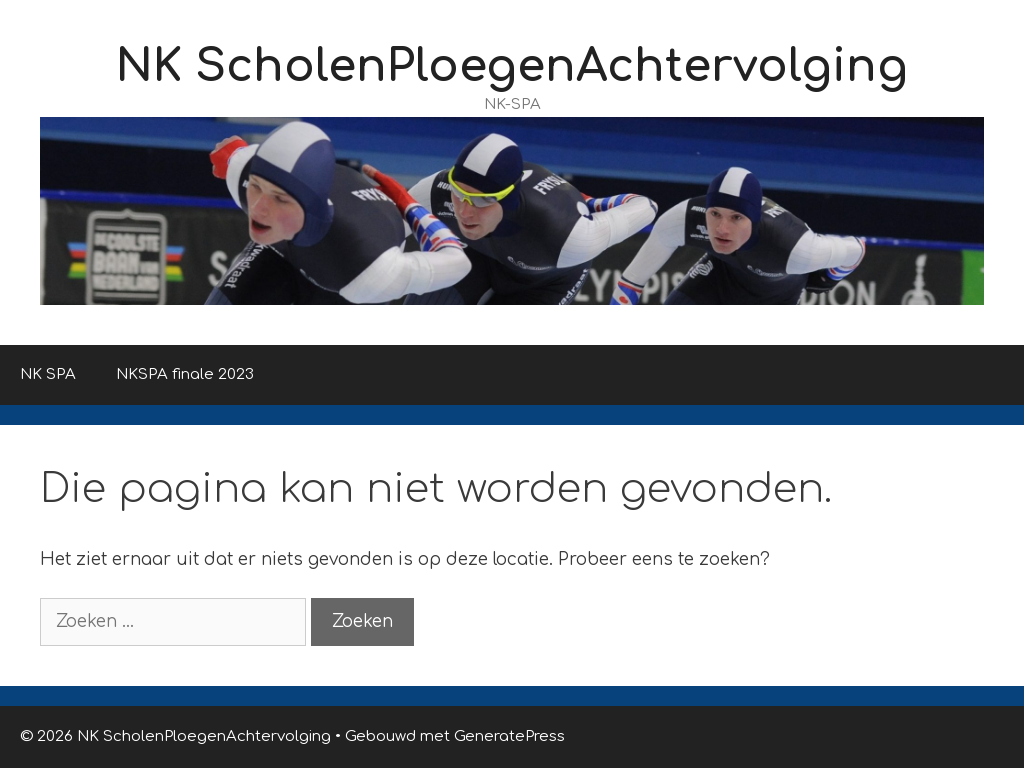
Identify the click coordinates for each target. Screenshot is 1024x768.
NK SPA (48, 374)
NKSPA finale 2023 (185, 374)
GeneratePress (509, 736)
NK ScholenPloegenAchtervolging (512, 66)
